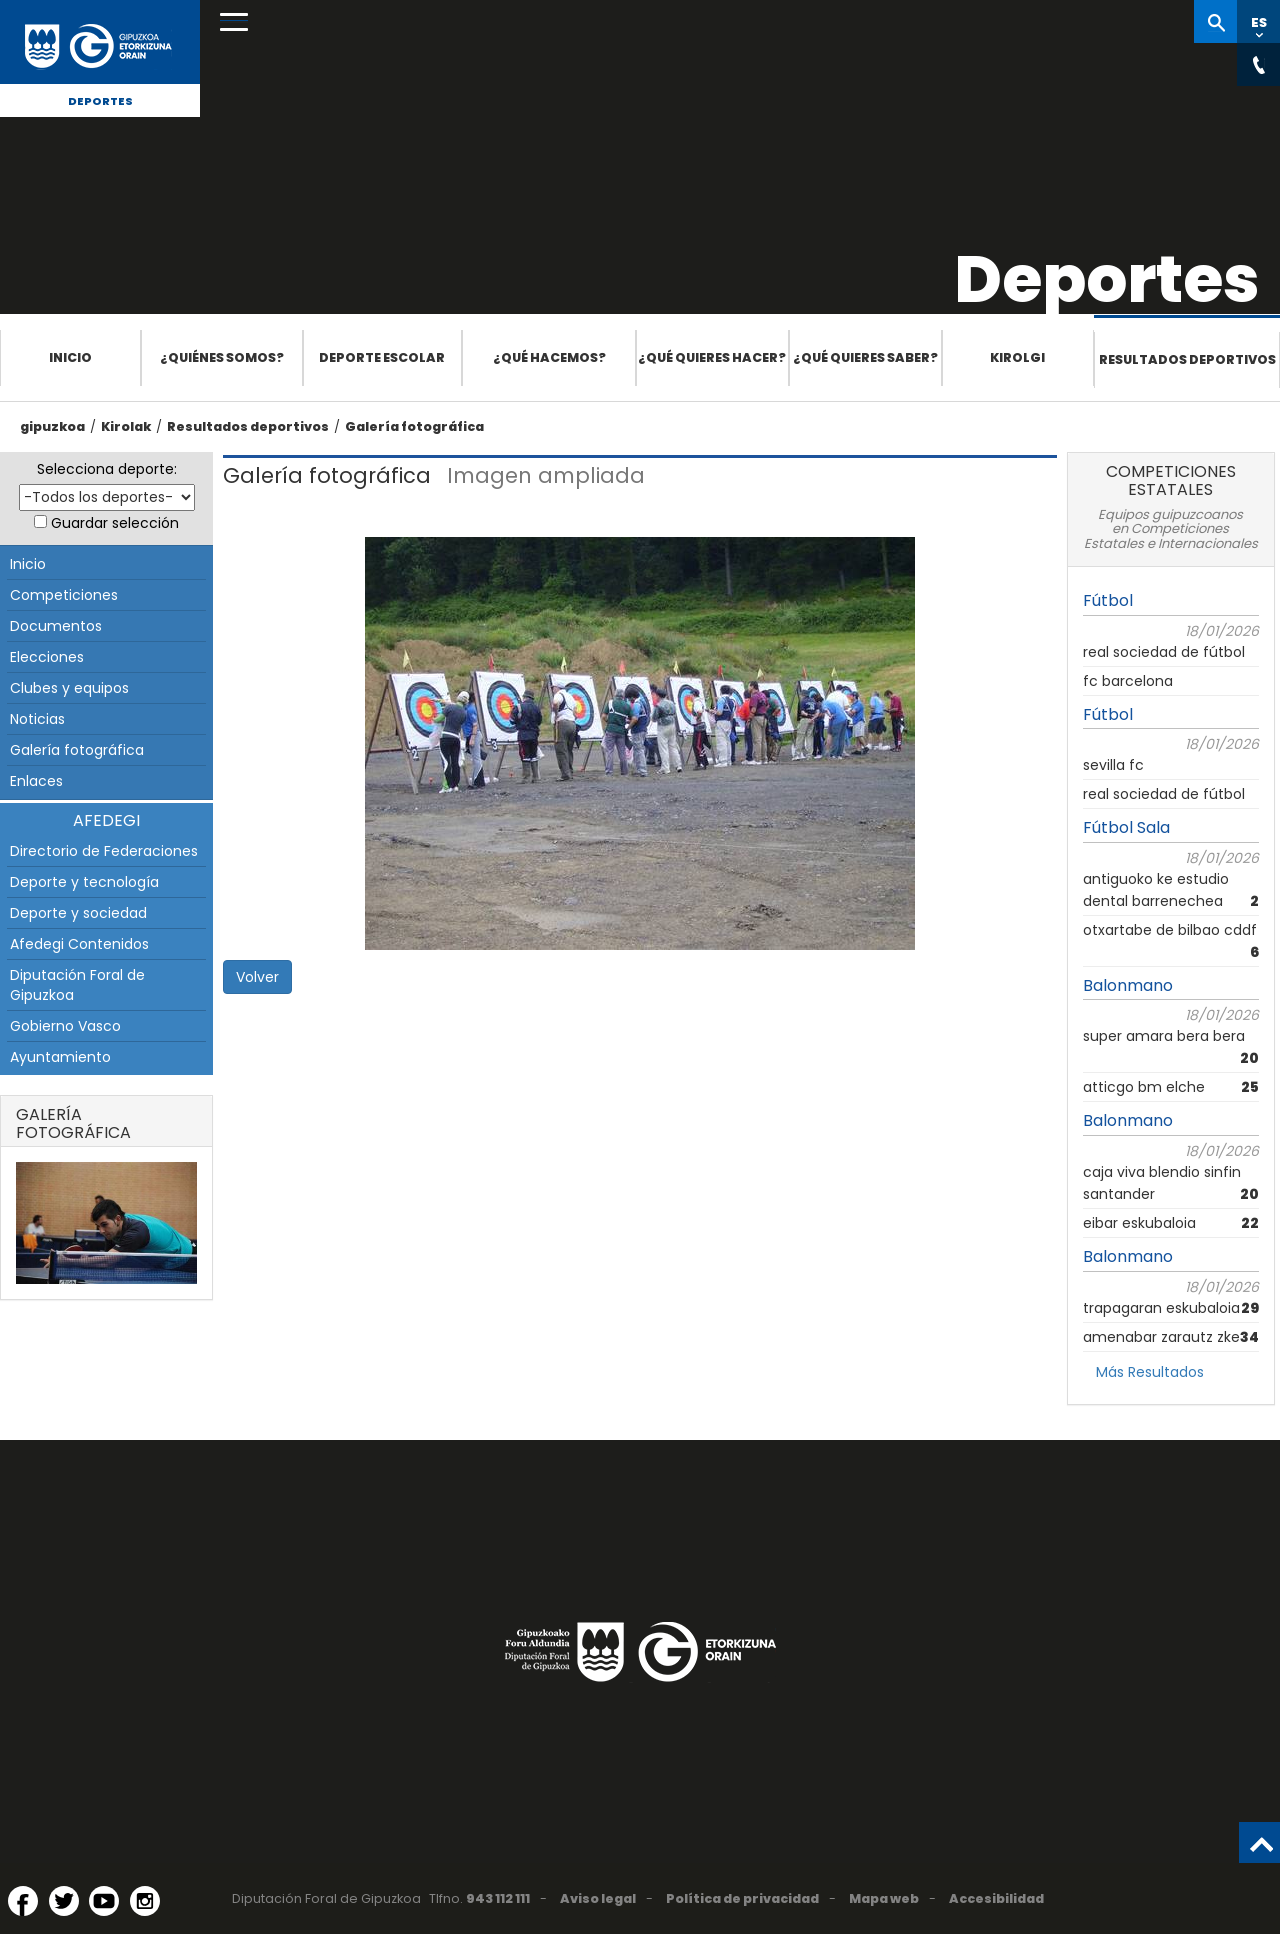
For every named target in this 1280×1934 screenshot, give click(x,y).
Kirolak (126, 426)
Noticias (37, 719)
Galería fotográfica (414, 426)
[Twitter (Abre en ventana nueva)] (64, 1901)
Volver (257, 977)
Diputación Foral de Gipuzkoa (77, 985)
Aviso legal (598, 1898)
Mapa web (884, 1898)
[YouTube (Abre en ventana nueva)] (104, 1901)
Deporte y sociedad (78, 913)
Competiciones (64, 595)
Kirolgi (1017, 357)
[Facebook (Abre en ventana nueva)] (23, 1901)
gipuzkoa (52, 426)
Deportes (100, 101)
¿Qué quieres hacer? (712, 357)
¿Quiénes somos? (222, 357)
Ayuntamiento (60, 1057)
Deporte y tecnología (84, 882)
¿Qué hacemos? (549, 357)
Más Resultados (1150, 1372)
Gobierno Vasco (65, 1026)
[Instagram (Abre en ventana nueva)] (145, 1901)
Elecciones (47, 657)
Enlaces (36, 781)
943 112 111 (498, 1898)
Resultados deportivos (1187, 359)
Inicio (70, 357)
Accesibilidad (996, 1898)
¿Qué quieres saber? (865, 357)
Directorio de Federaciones (104, 851)
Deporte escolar (382, 357)
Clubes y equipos (69, 688)
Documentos (56, 626)
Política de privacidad (742, 1898)
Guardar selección (115, 523)
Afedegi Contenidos (79, 944)
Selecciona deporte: (107, 469)
